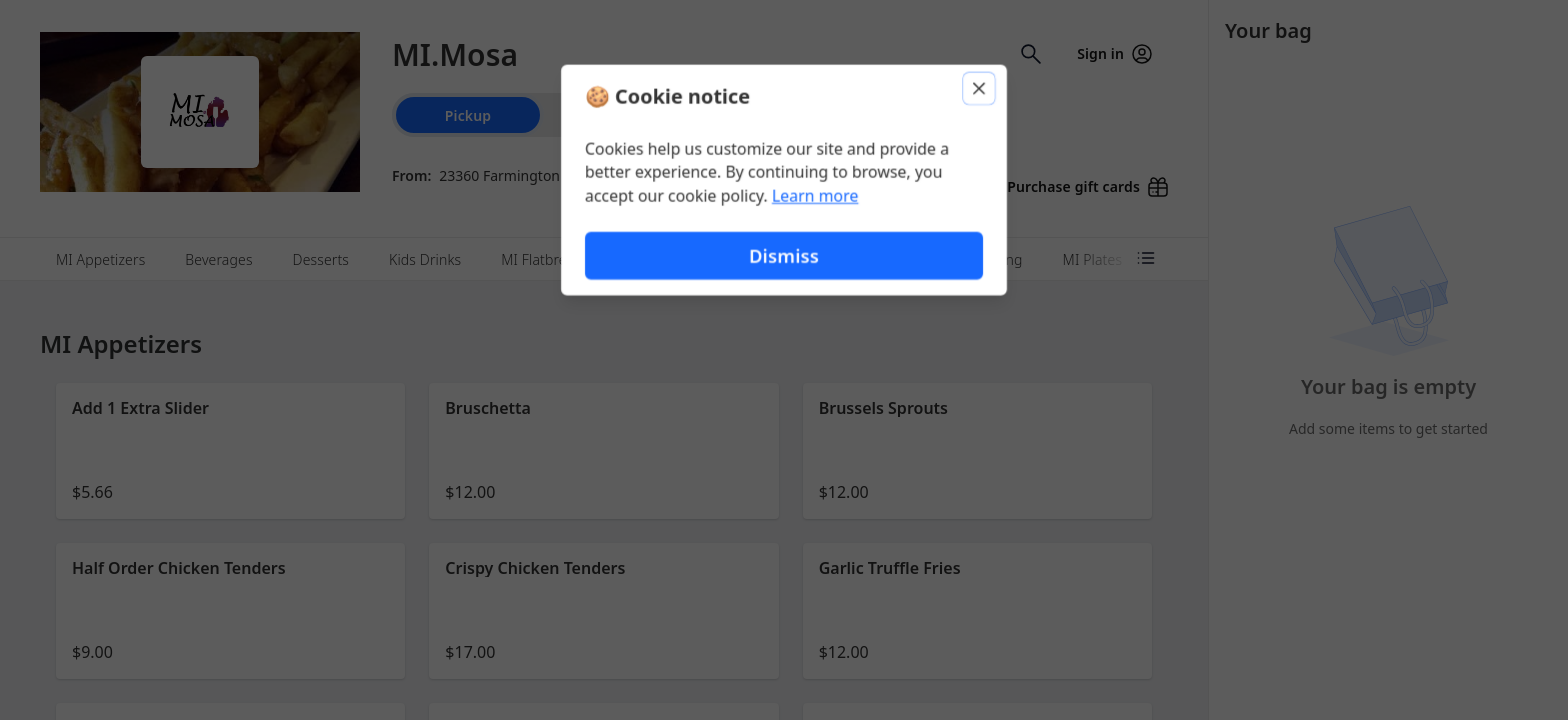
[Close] (980, 88)
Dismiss (784, 255)
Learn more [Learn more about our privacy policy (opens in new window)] (815, 196)
